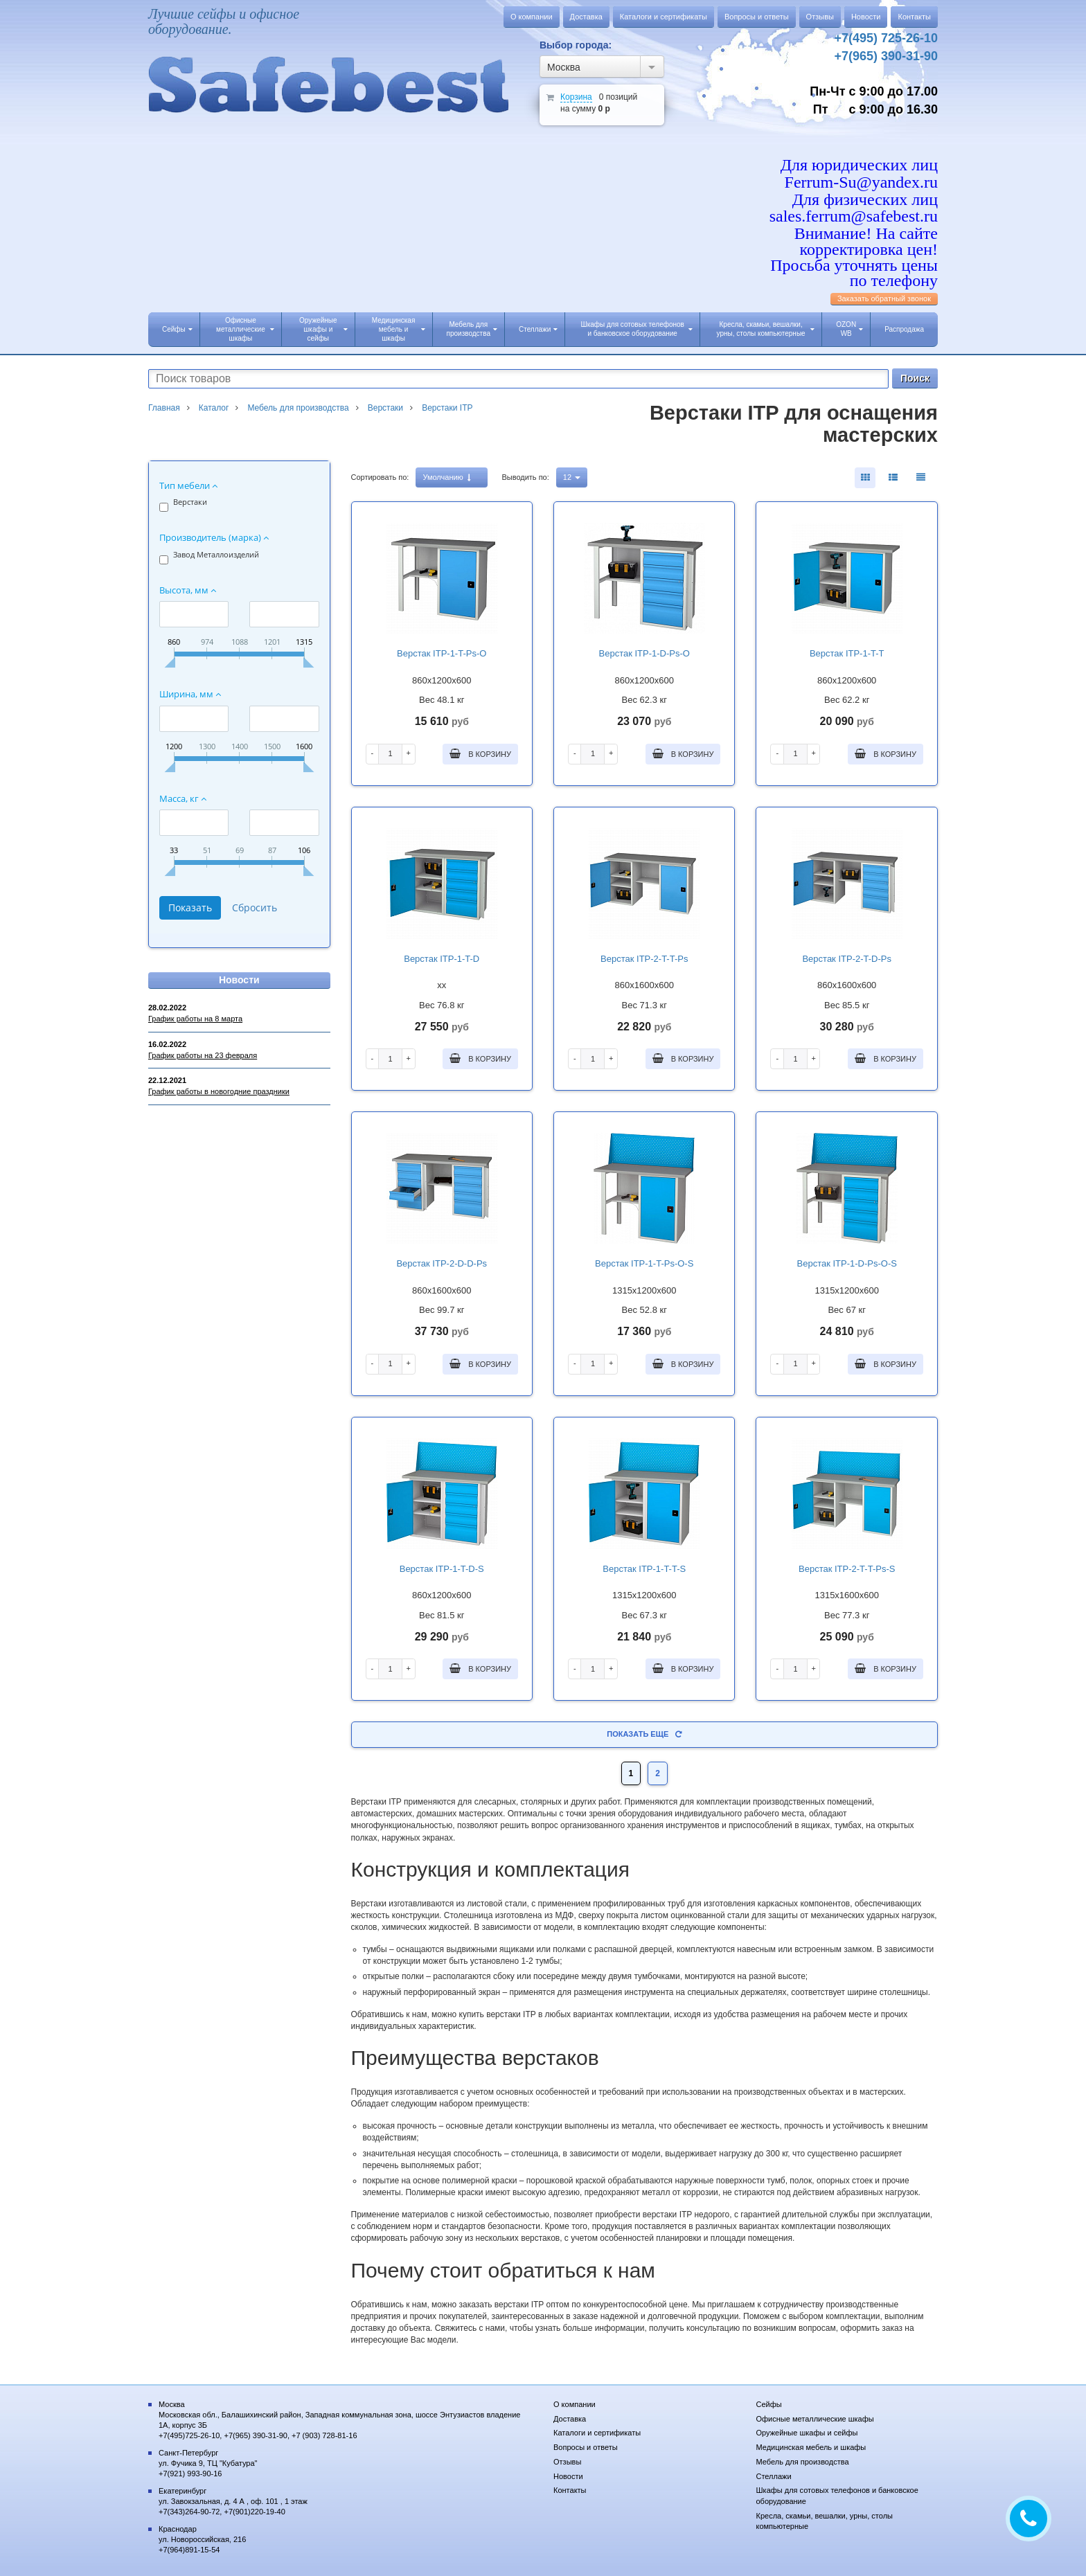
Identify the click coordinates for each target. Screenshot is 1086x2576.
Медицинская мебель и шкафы (398, 329)
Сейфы (177, 329)
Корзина (576, 97)
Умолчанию (446, 477)
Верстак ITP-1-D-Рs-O (644, 653)
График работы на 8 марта (195, 1018)
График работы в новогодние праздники (219, 1091)
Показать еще (644, 1734)
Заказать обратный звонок (884, 298)
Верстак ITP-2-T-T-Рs (644, 959)
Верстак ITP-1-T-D (441, 959)
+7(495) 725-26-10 (886, 38)
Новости (866, 16)
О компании (531, 16)
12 (571, 477)
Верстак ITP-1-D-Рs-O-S (847, 1263)
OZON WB (849, 329)
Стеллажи (538, 329)
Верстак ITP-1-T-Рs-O (441, 653)
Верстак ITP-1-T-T (847, 653)
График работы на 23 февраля (202, 1055)
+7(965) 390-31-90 (886, 56)
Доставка (586, 16)
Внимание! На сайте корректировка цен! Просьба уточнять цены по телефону (854, 256)
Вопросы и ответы (756, 16)
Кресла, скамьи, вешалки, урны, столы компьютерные (766, 329)
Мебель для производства (472, 329)
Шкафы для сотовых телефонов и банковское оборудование (636, 329)
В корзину (480, 753)
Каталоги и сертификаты (663, 16)
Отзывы (820, 16)
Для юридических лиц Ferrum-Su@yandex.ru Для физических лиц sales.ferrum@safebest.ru (853, 191)
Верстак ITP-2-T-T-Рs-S (847, 1569)
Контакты (914, 16)
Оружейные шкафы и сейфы (323, 329)
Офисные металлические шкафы (245, 329)
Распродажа (904, 329)
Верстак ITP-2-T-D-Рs (846, 959)
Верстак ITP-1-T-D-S (442, 1569)
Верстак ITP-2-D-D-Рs (441, 1263)
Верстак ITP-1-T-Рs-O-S (644, 1263)
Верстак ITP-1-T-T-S (644, 1569)
